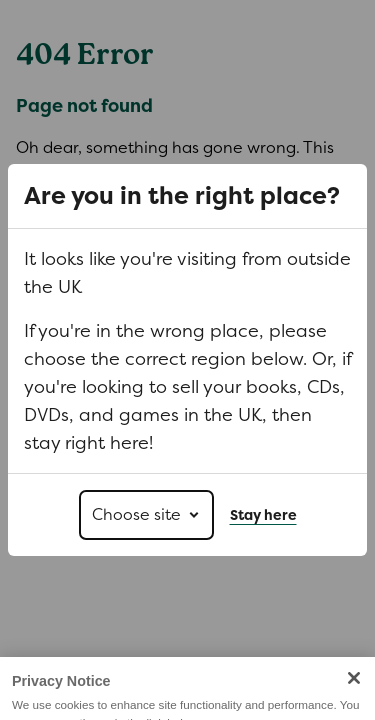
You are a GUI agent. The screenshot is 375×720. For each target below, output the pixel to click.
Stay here (263, 515)
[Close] (354, 687)
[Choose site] (146, 515)
